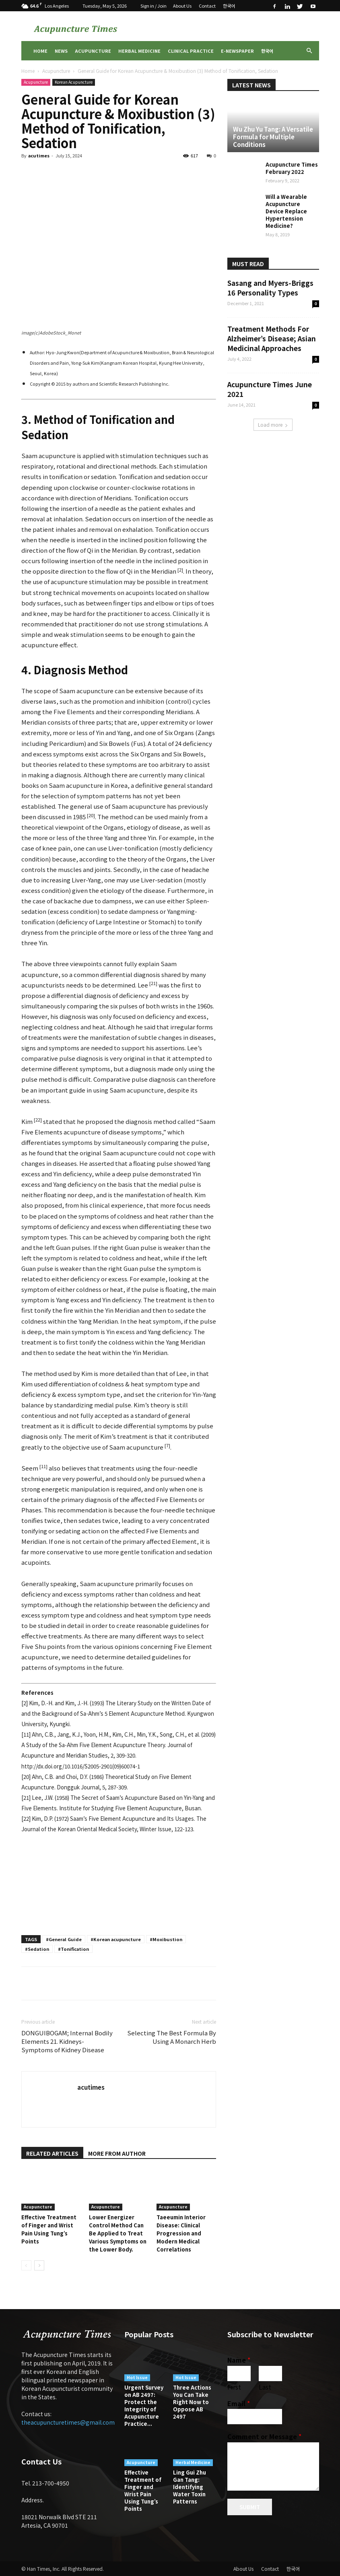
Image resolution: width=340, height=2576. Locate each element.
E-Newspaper (237, 51)
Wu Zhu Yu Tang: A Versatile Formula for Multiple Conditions (273, 137)
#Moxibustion (166, 1939)
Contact (207, 5)
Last (265, 2387)
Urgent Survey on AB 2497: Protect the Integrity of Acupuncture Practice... (143, 2405)
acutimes (38, 155)
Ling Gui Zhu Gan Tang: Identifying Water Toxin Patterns (189, 2487)
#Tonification (73, 1949)
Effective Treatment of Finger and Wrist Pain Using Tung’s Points (48, 2229)
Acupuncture (93, 51)
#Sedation (37, 1949)
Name (238, 2360)
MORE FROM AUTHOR (117, 2153)
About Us (182, 5)
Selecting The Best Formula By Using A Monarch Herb (171, 2037)
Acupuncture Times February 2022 (292, 168)
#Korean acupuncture (116, 1939)
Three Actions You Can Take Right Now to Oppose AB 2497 (192, 2402)
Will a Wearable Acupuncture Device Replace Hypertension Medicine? (286, 211)
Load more (273, 424)
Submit (249, 2507)
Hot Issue (137, 2377)
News (61, 51)
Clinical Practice (191, 51)
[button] (309, 51)
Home (40, 51)
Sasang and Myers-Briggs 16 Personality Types (270, 287)
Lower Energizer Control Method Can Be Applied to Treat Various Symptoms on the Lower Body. (117, 2233)
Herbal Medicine (139, 51)
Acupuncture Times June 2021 (269, 389)
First (234, 2387)
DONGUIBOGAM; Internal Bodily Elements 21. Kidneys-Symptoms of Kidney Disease (67, 2041)
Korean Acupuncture (74, 82)
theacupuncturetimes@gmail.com (68, 2422)
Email (238, 2403)
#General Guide (64, 1939)
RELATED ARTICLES (52, 2153)
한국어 (229, 5)
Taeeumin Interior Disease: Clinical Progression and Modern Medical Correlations (181, 2233)
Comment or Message (264, 2436)
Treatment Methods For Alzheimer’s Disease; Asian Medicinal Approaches (271, 338)
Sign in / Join (153, 5)
